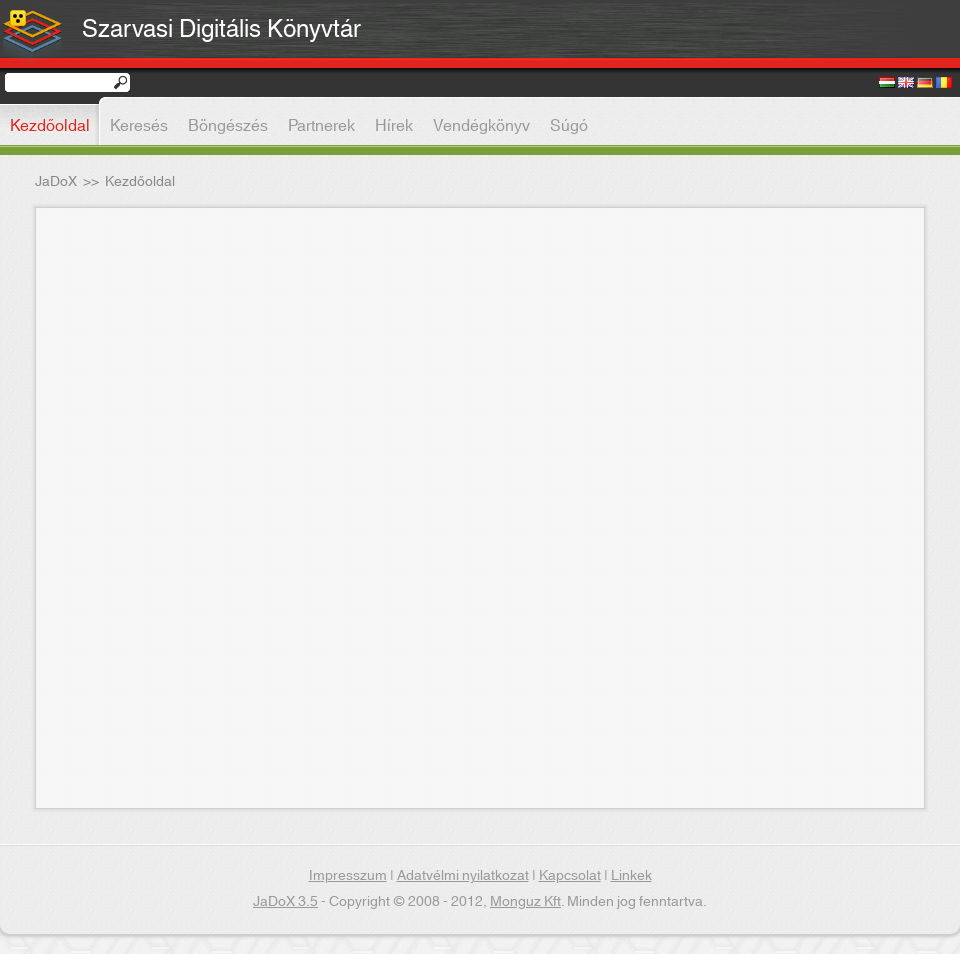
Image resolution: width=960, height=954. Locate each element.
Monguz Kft (525, 902)
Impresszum (348, 876)
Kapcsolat (570, 876)
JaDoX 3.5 (285, 902)
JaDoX (56, 182)
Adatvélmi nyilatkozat (463, 876)
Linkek (631, 876)
